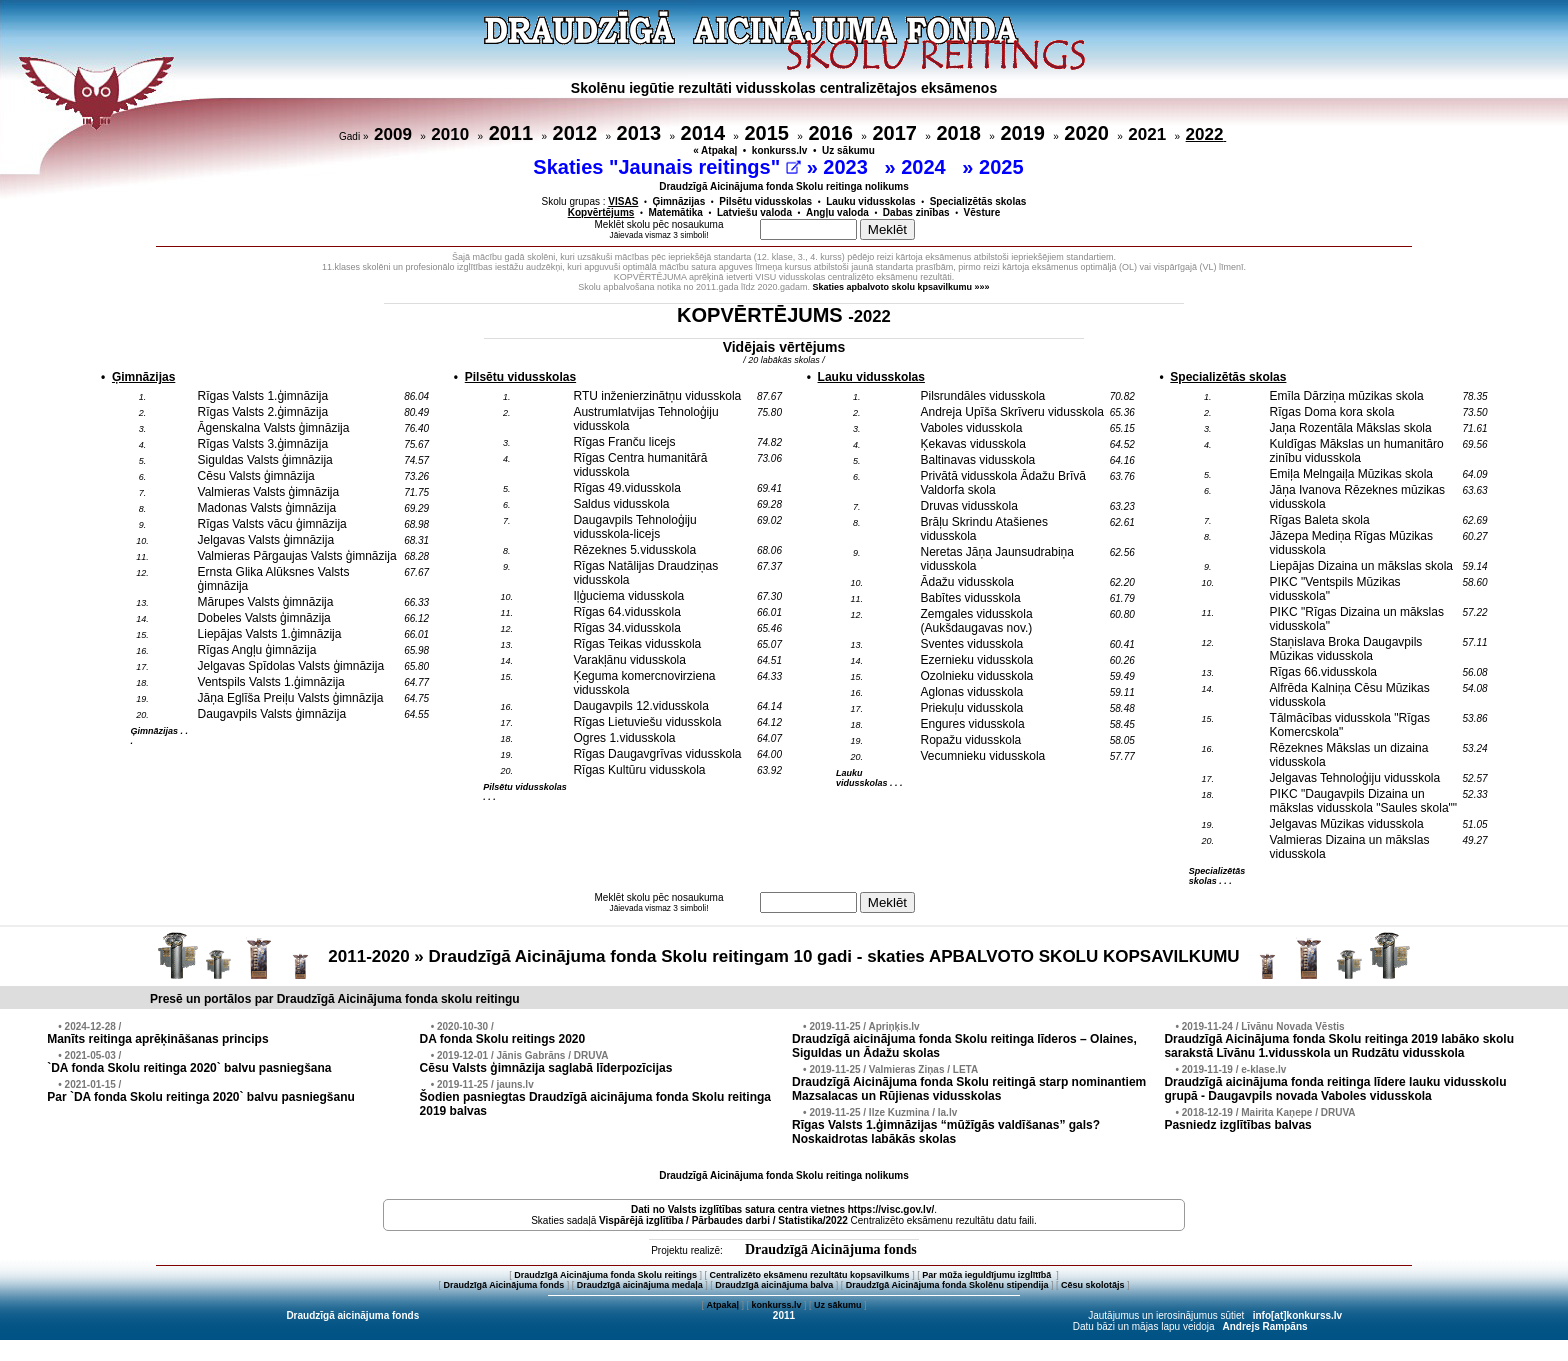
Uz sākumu (848, 150)
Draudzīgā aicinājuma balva (774, 1285)
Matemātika (675, 212)
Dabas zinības (916, 212)
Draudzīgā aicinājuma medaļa (640, 1285)
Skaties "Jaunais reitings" (667, 167)
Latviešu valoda (754, 212)
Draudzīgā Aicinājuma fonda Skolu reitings (605, 1275)
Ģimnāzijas (678, 201)
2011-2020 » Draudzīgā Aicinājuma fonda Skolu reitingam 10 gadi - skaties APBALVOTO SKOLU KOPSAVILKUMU (783, 956)
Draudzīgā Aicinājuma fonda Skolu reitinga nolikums (784, 186)
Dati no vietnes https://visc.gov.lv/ (782, 1209)
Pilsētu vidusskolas (765, 201)
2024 (926, 167)
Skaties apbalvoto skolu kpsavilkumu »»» (901, 287)
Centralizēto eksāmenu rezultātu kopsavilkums (810, 1275)
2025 (1004, 167)
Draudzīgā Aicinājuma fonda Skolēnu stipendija (947, 1285)
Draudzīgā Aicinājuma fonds (831, 1249)
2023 (848, 167)
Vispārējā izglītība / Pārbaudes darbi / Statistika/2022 (723, 1220)
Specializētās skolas (978, 201)
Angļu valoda (837, 212)
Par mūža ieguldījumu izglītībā (988, 1275)
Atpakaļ (722, 1305)
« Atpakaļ (715, 150)
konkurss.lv (780, 150)
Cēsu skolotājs (1093, 1285)
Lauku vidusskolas (870, 201)
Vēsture (982, 212)
